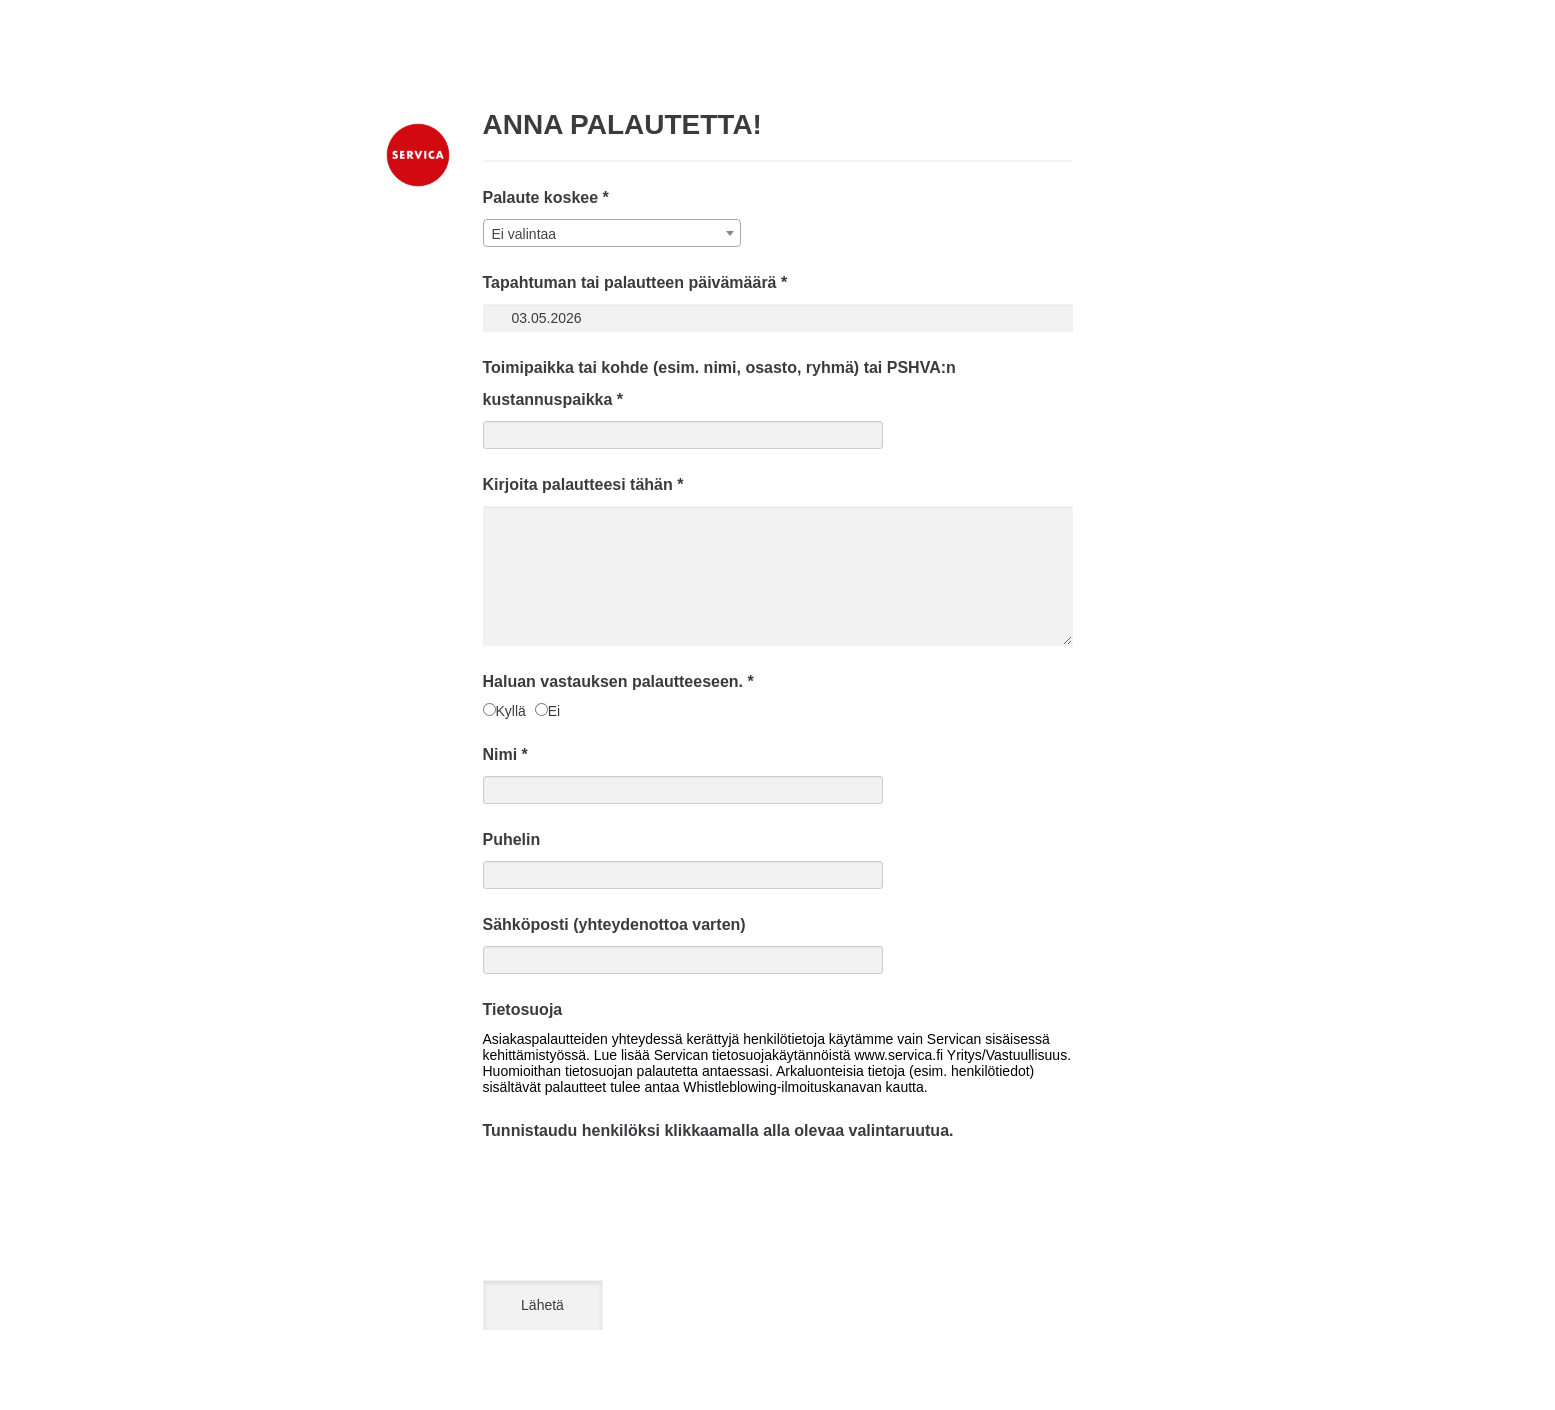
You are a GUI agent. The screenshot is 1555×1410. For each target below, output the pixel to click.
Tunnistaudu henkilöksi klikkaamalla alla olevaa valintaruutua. (718, 1130)
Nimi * (505, 754)
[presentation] (635, 1191)
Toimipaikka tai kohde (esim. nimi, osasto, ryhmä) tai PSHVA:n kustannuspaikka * (719, 383)
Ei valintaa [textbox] (524, 234)
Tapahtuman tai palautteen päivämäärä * (635, 282)
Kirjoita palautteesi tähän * (583, 484)
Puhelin (512, 839)
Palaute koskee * (546, 197)
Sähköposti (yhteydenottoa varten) (614, 924)
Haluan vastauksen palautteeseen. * (618, 681)
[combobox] (612, 233)
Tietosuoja (523, 1009)
